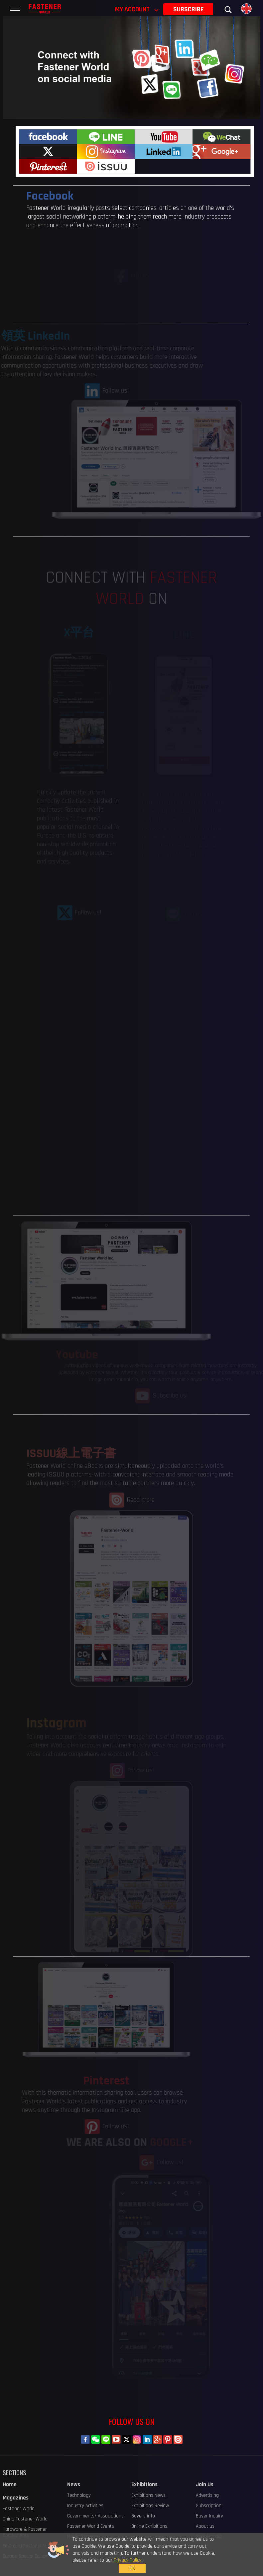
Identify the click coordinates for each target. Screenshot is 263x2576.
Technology (79, 2495)
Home (10, 2484)
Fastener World (19, 2508)
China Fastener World (25, 2519)
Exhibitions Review (150, 2505)
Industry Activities (85, 2505)
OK (202, 2555)
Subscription (208, 2505)
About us (205, 2526)
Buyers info (143, 2516)
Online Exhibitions (149, 2526)
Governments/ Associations (95, 2516)
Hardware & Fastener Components (25, 2532)
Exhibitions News (148, 2495)
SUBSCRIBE (188, 9)
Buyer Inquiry (209, 2516)
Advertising (207, 2495)
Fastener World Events (90, 2526)
